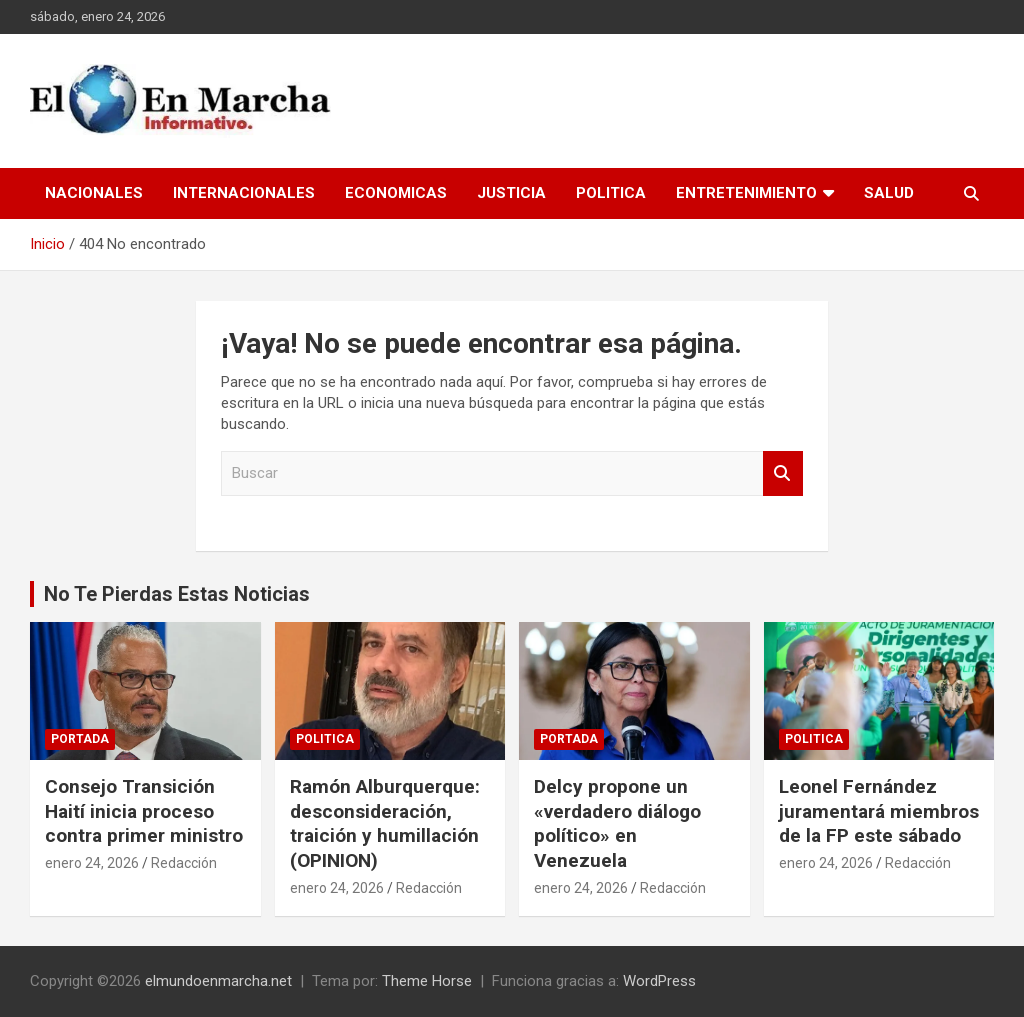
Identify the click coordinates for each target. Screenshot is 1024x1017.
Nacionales (94, 193)
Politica (611, 193)
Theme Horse (427, 981)
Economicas (396, 193)
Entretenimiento (746, 193)
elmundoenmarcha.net (218, 981)
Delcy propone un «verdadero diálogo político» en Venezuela (617, 823)
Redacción (184, 863)
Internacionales (244, 193)
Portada (80, 739)
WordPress (659, 981)
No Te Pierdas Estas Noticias (177, 594)
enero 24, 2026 (92, 863)
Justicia (511, 193)
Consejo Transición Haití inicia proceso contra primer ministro (144, 811)
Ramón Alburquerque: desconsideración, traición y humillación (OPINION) (385, 823)
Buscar (783, 473)
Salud (889, 193)
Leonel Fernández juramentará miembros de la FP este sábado (879, 811)
